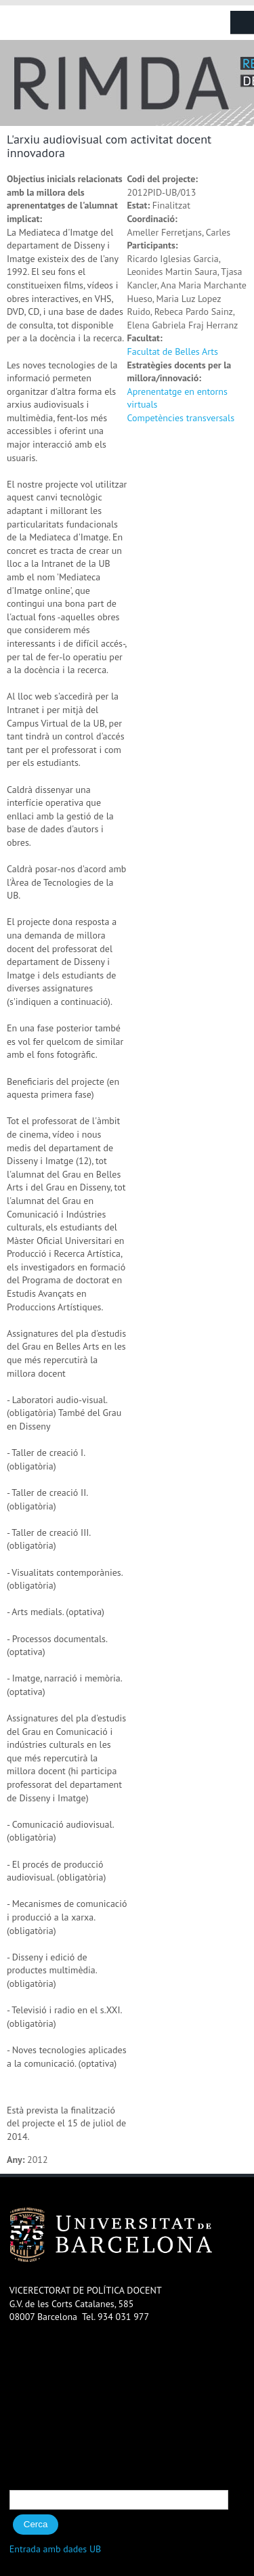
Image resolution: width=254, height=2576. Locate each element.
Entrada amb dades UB (55, 2549)
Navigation (242, 23)
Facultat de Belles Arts (172, 351)
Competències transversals (181, 418)
